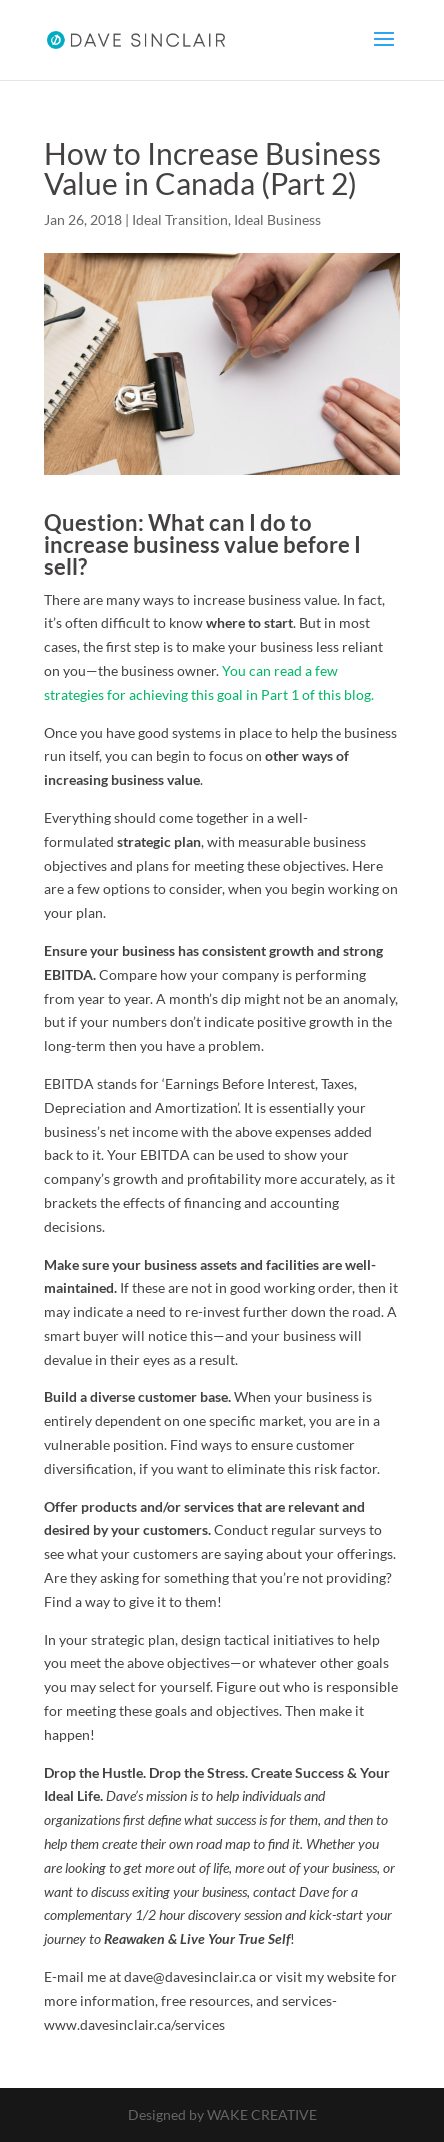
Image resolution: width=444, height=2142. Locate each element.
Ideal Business (277, 219)
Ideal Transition (180, 219)
